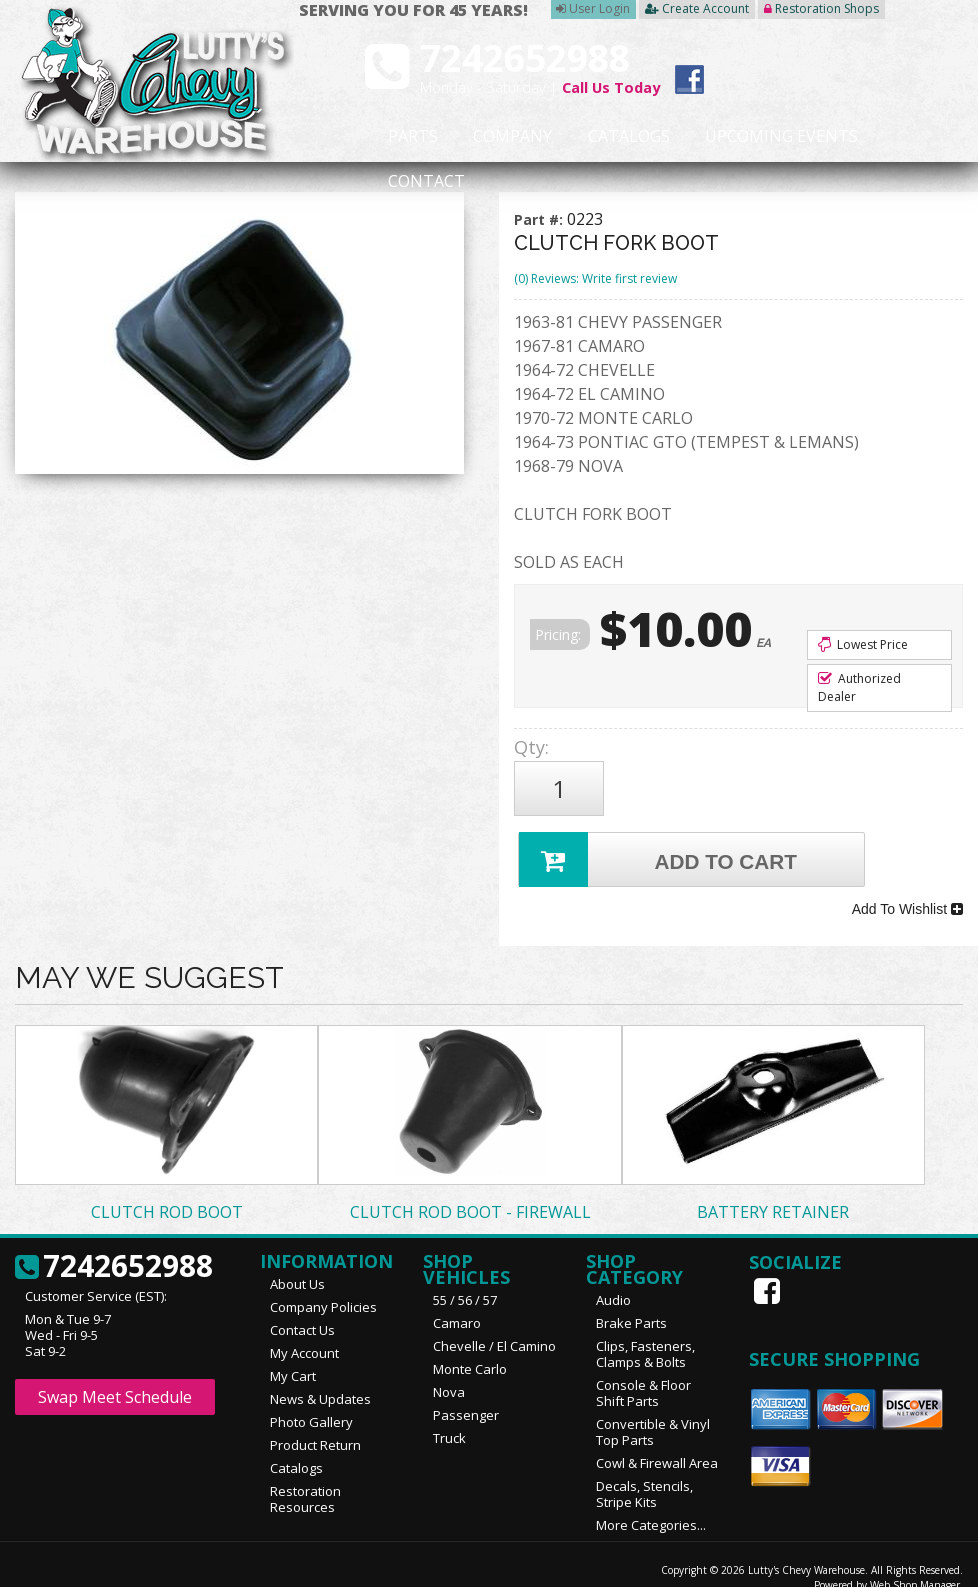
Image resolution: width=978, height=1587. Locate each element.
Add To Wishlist (907, 893)
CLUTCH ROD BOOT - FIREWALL (470, 1191)
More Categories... (651, 1504)
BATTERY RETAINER (773, 1191)
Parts (400, 137)
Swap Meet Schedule (115, 1376)
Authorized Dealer (859, 687)
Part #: (540, 219)
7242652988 (114, 1246)
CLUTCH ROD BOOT (167, 1191)
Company (482, 137)
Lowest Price (863, 644)
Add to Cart (660, 848)
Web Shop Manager (915, 1564)
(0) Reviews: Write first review (595, 278)
